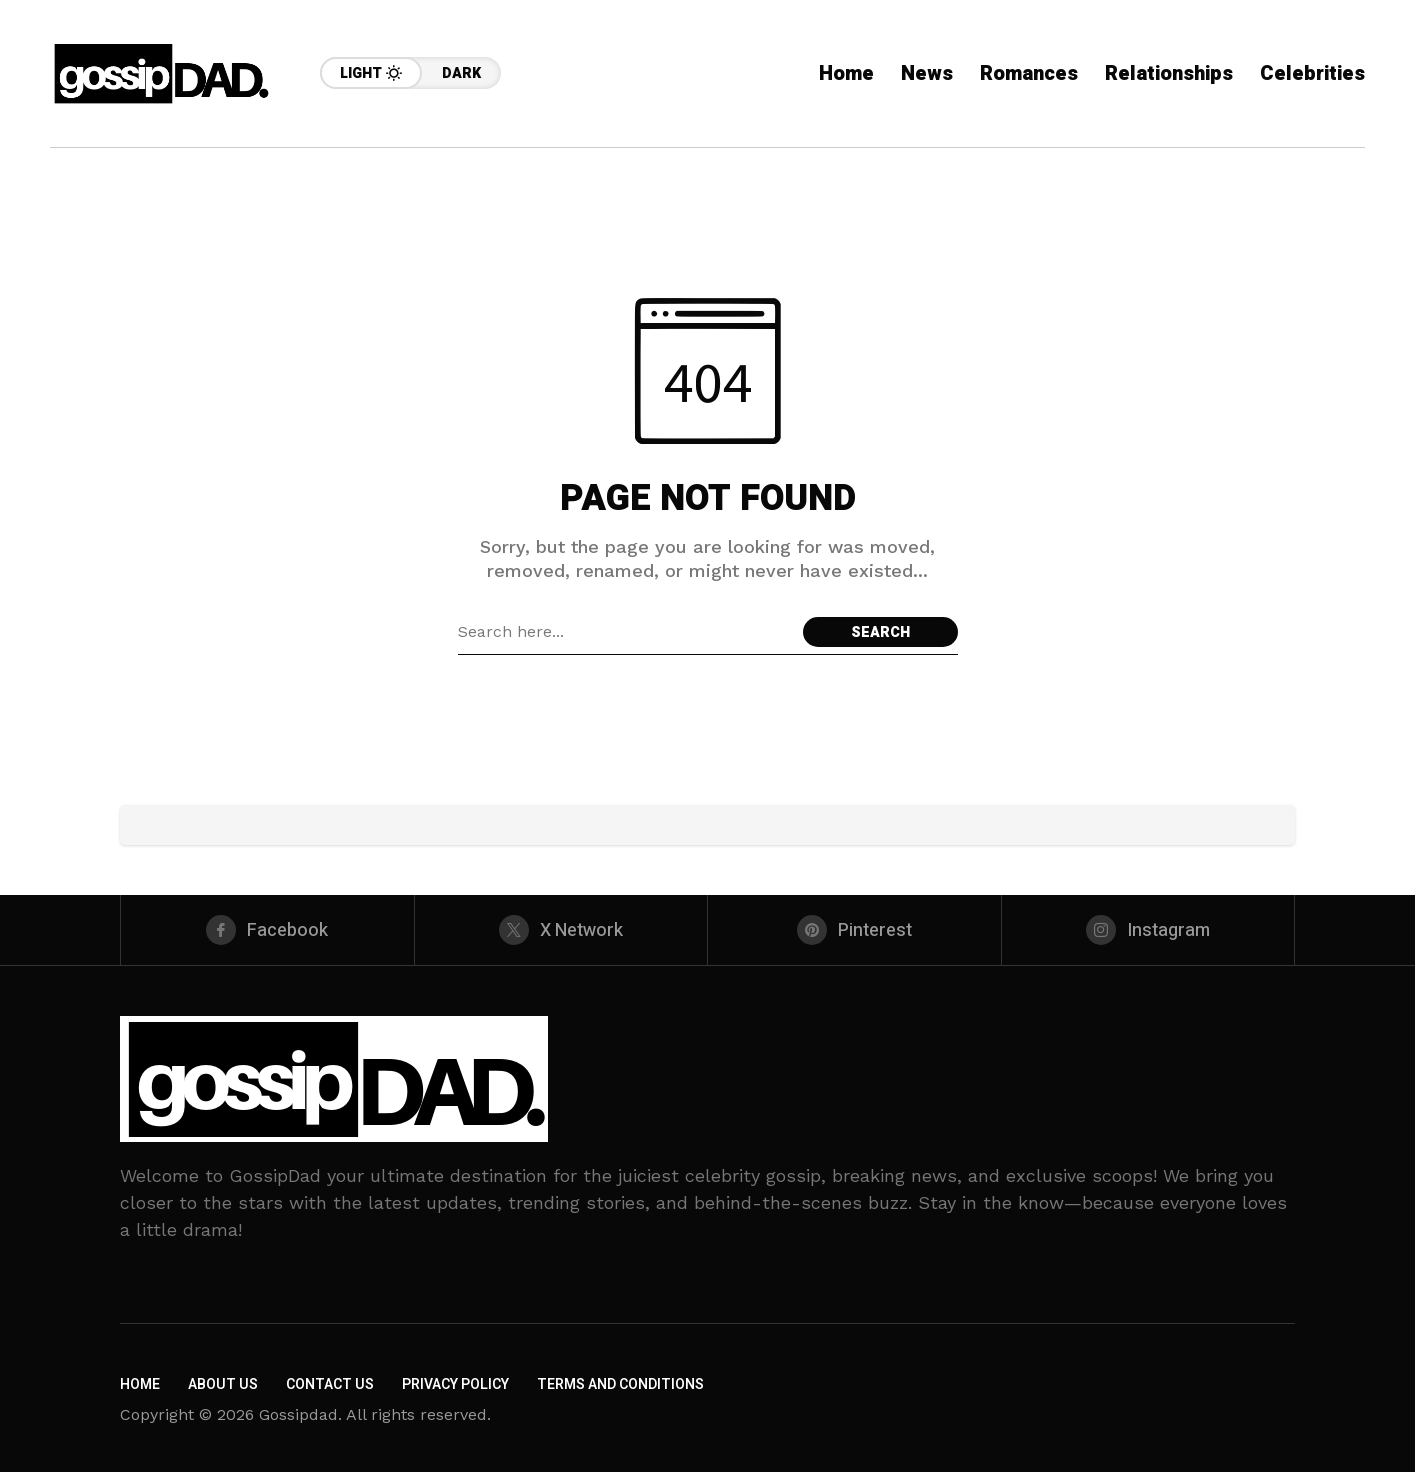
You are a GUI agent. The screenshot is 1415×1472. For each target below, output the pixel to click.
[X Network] (561, 930)
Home (140, 1384)
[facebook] (267, 930)
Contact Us (330, 1384)
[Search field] (625, 632)
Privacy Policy (455, 1384)
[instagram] (1148, 930)
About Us (223, 1384)
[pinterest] (854, 930)
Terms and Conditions (620, 1384)
